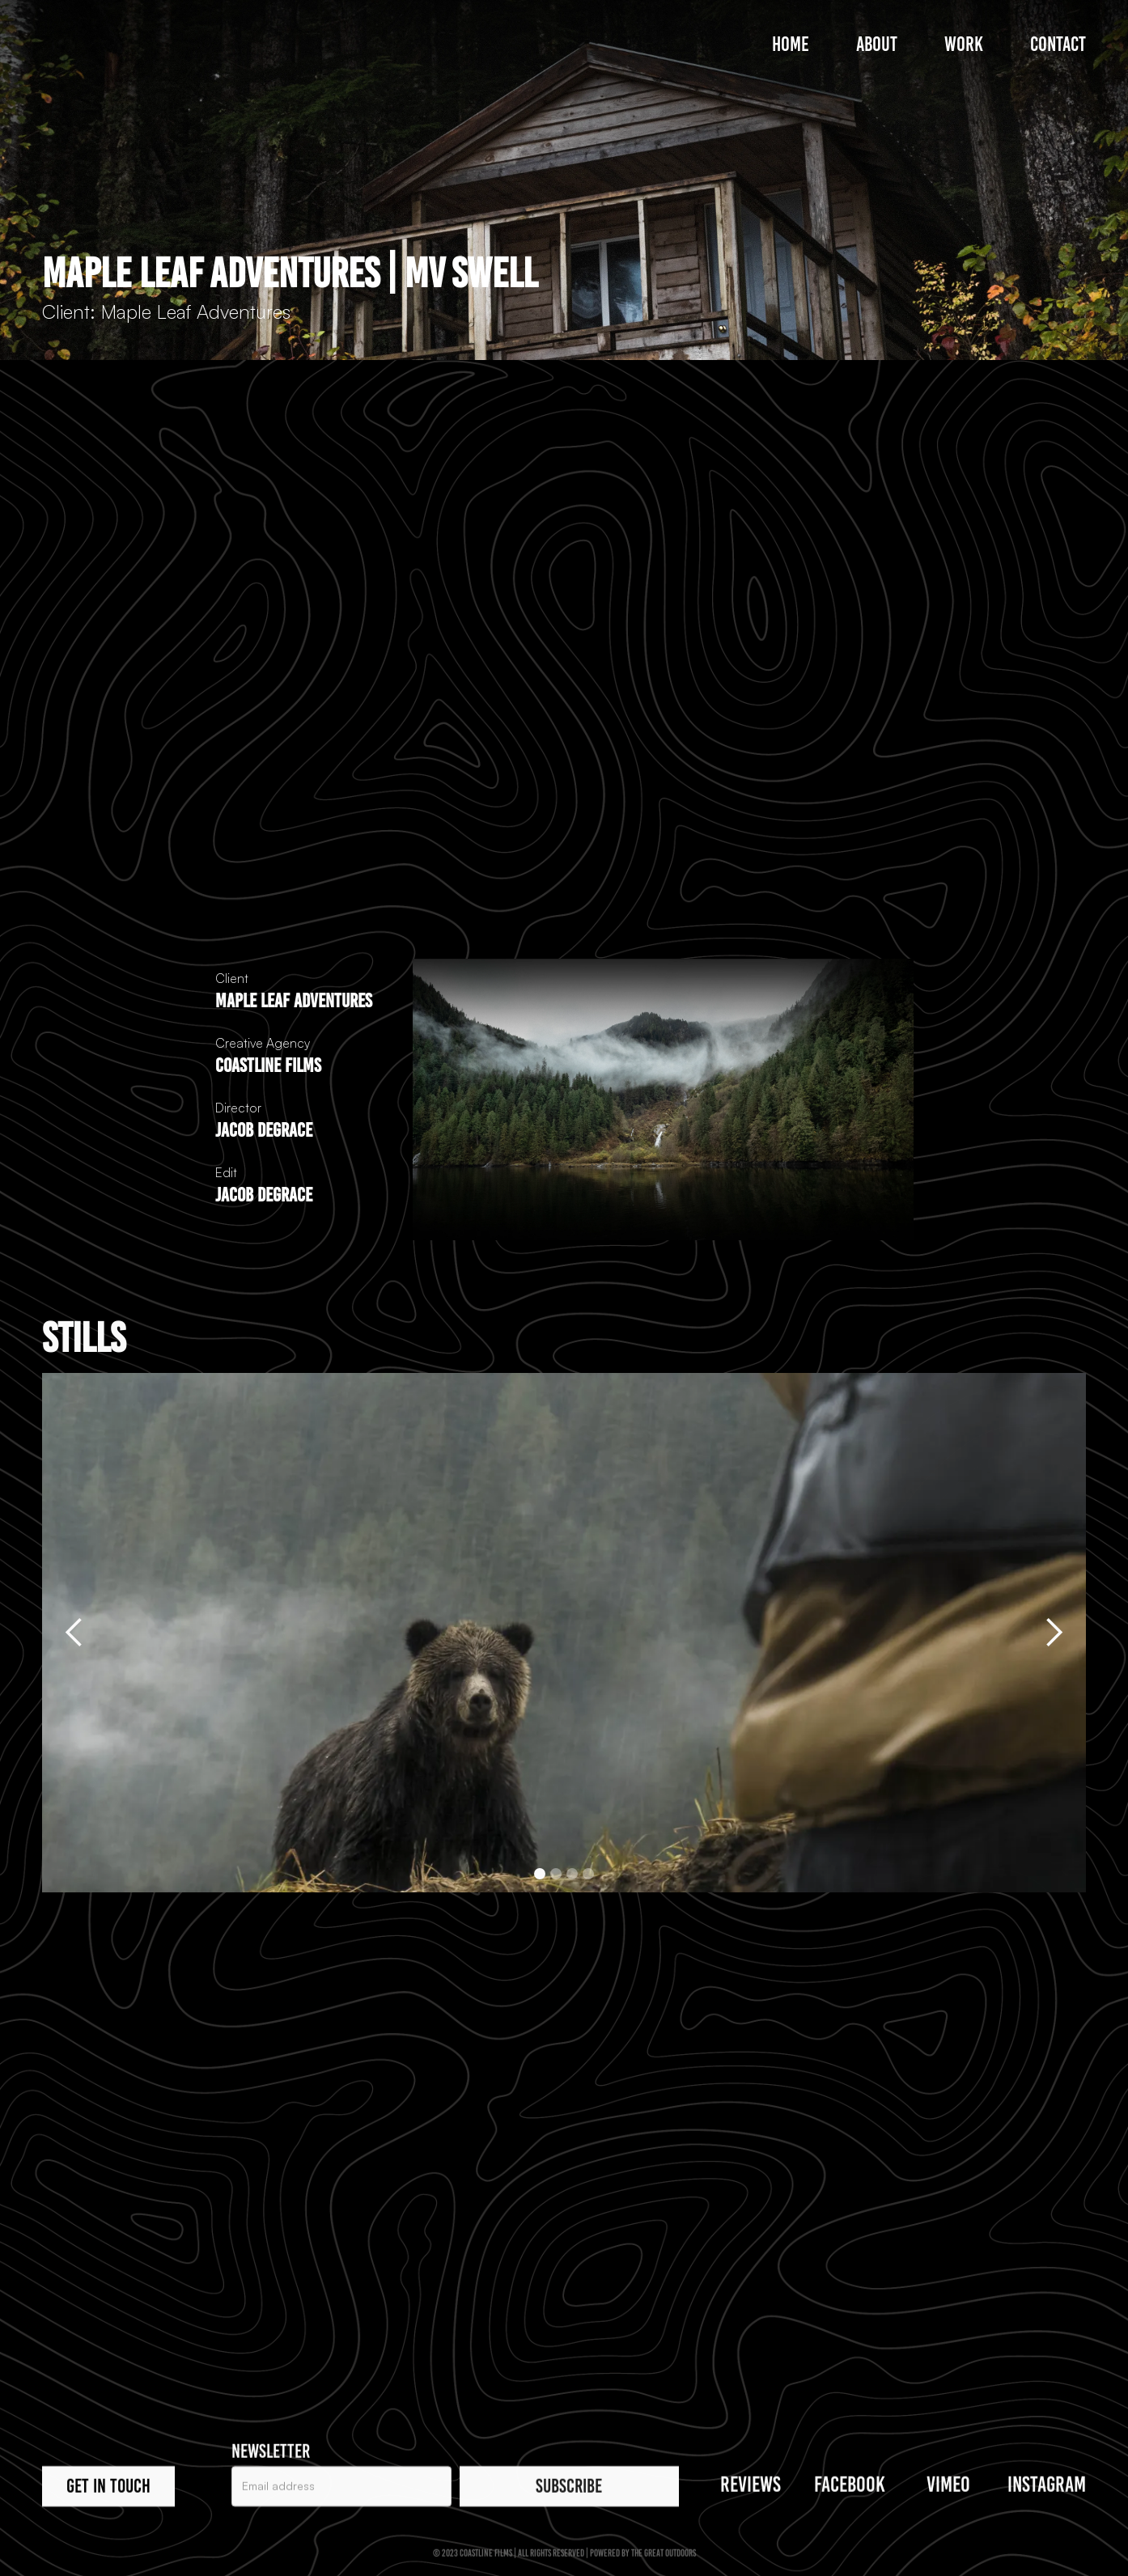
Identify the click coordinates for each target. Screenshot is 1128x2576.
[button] (74, 1632)
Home (790, 44)
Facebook (849, 2487)
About (876, 44)
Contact (1058, 44)
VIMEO (948, 2487)
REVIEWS (750, 2487)
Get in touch (108, 2488)
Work (963, 44)
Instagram (1046, 2487)
